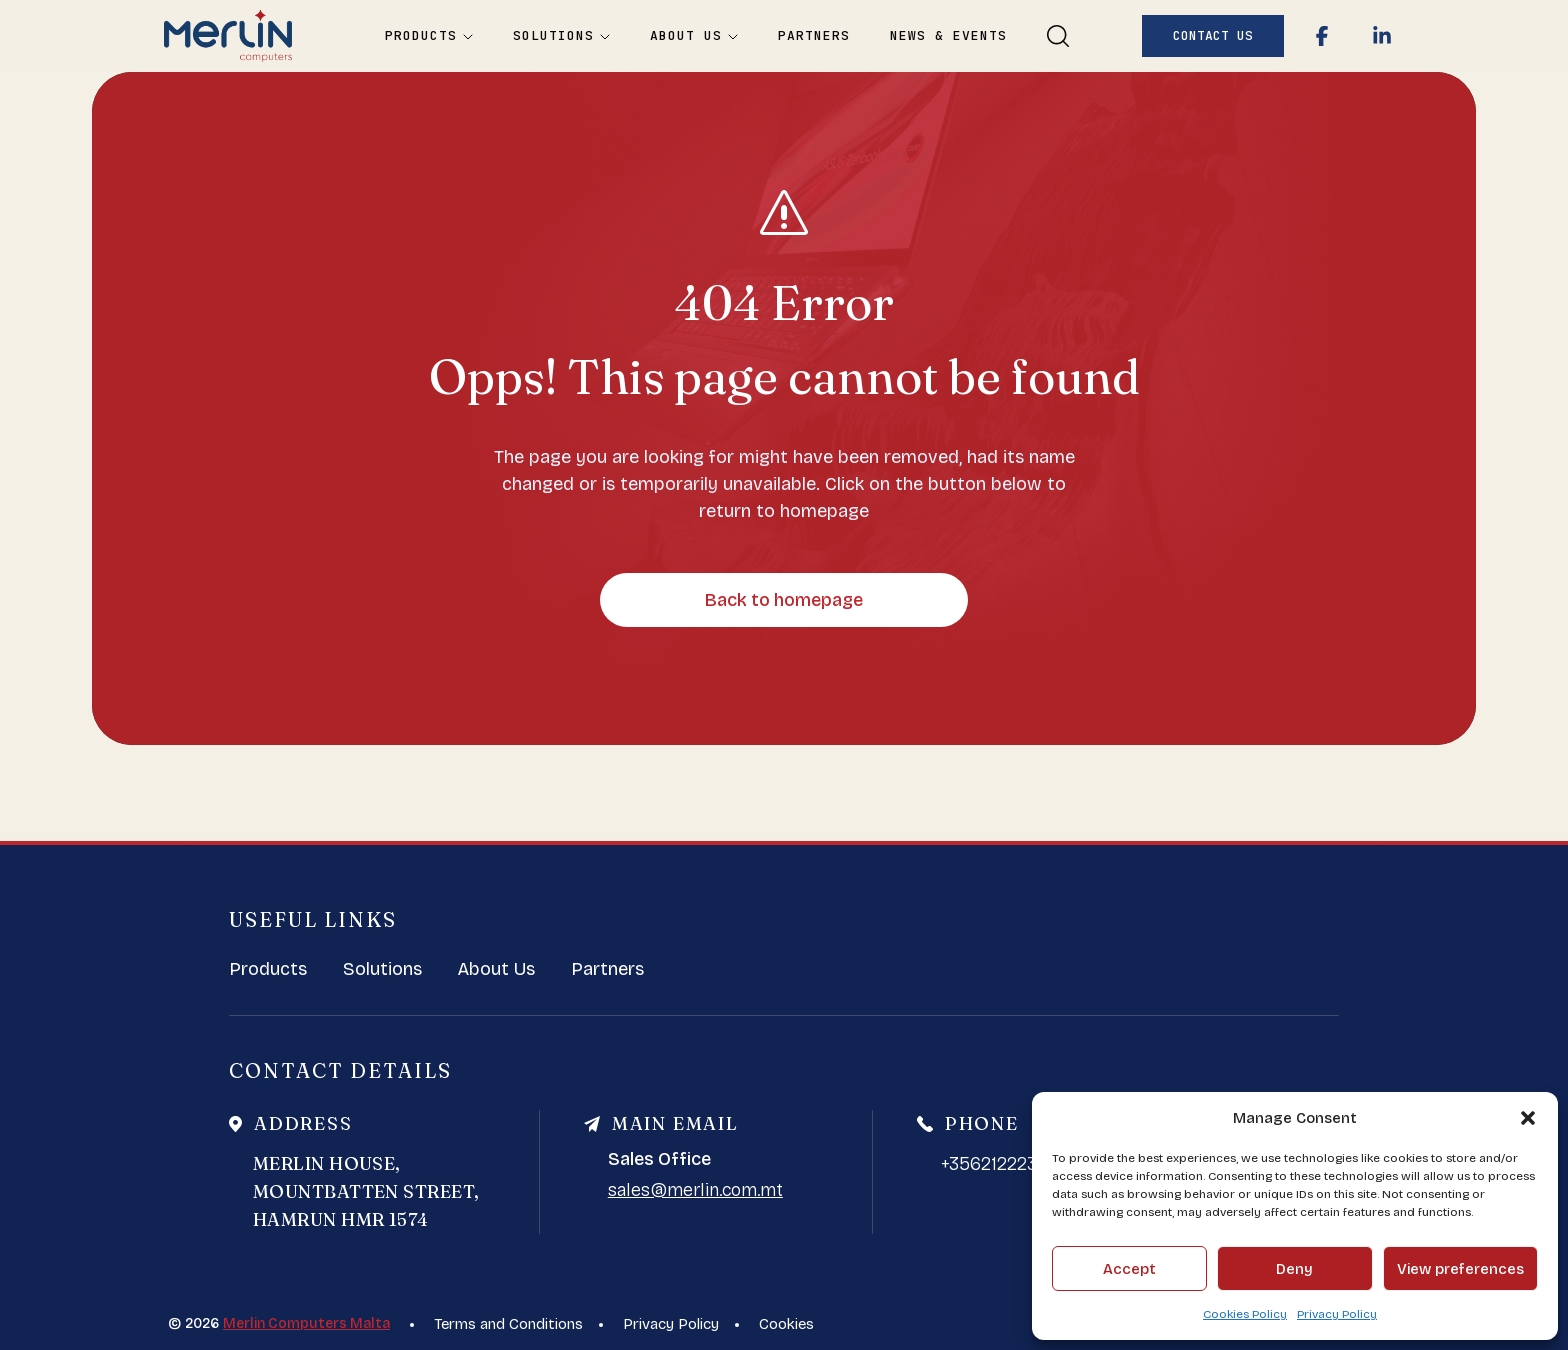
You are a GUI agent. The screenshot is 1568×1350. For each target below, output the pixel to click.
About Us (694, 36)
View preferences (1460, 1269)
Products (429, 36)
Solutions (561, 36)
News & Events (948, 36)
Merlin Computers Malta (306, 1323)
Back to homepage (784, 600)
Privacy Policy (1337, 1314)
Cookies (786, 1324)
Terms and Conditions (508, 1324)
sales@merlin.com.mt (695, 1190)
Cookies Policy (1245, 1314)
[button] (1528, 1118)
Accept (1129, 1269)
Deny (1294, 1269)
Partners (814, 36)
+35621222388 (1000, 1164)
